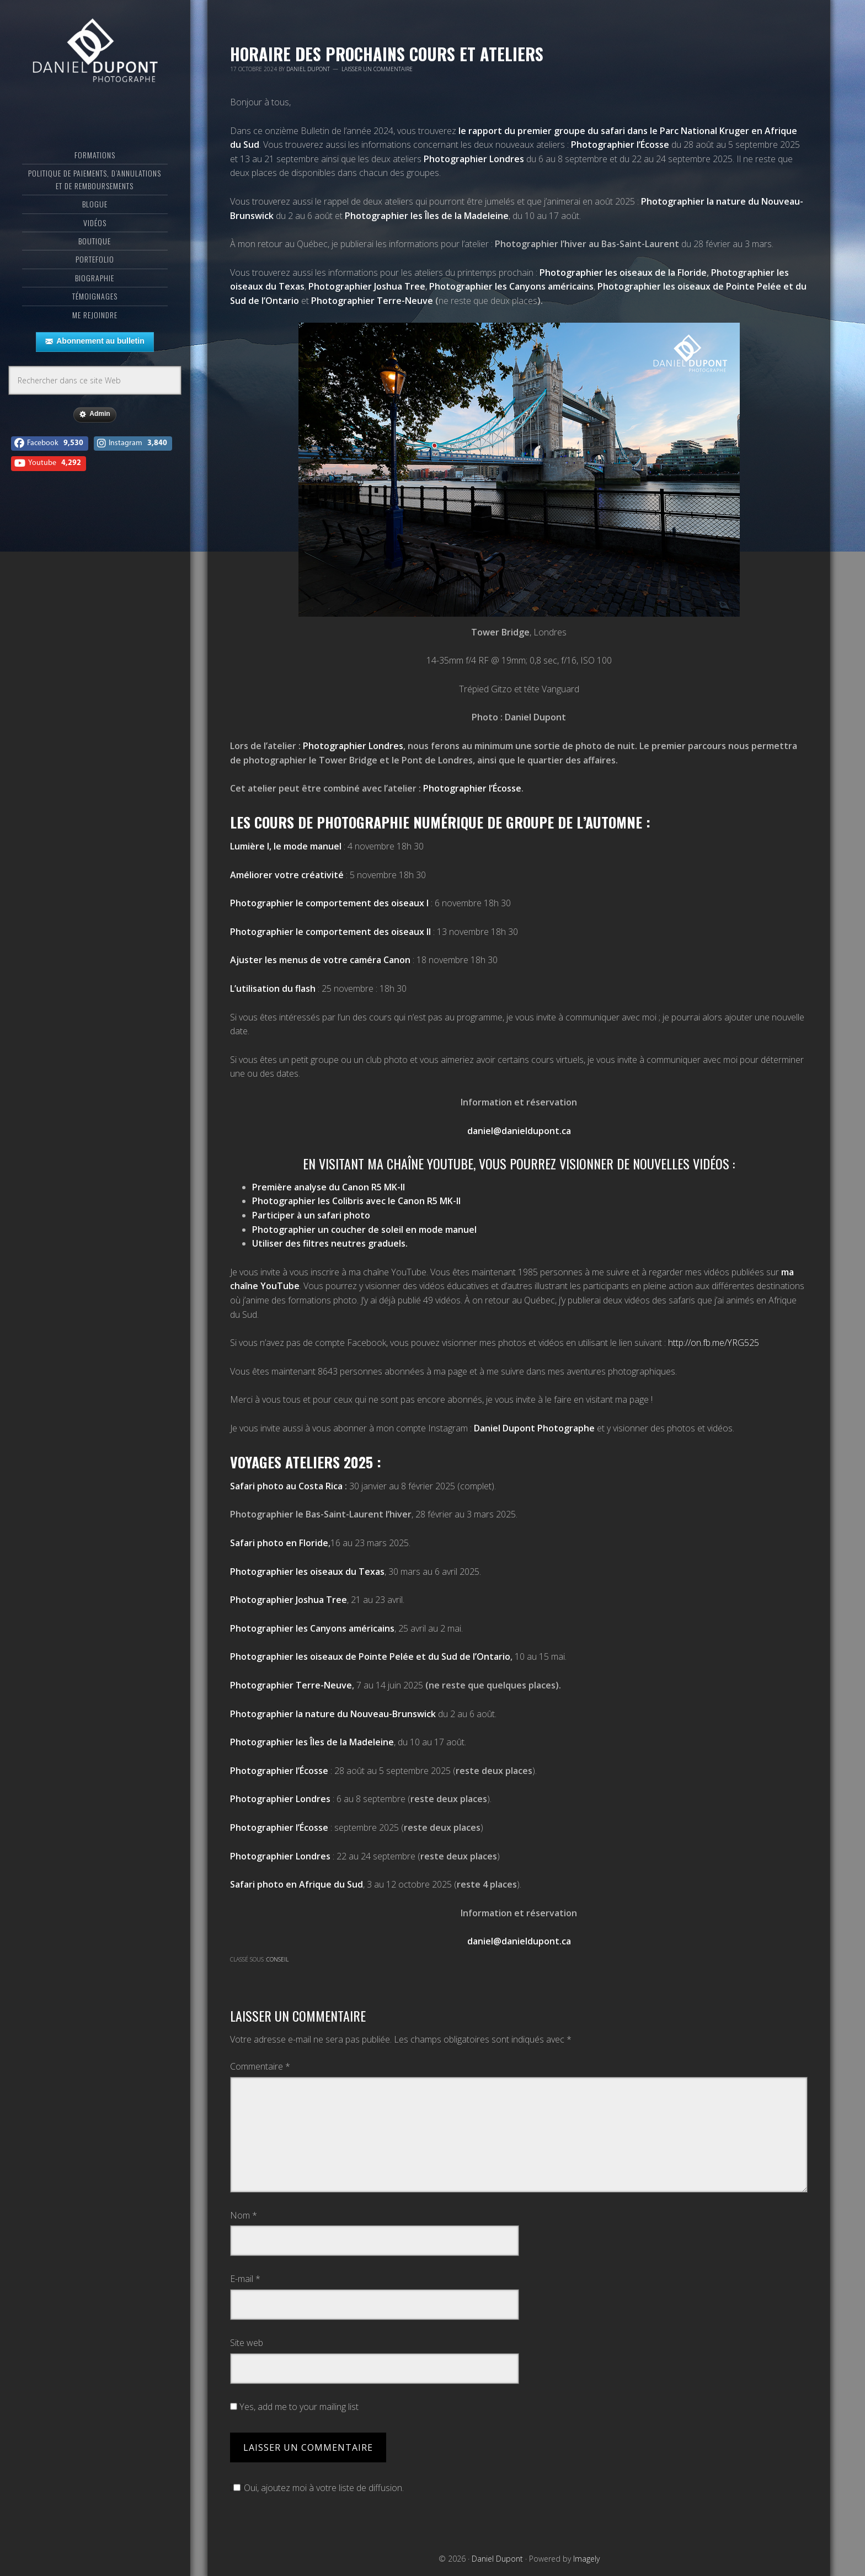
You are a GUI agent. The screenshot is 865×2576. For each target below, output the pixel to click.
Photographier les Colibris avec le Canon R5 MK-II (356, 1201)
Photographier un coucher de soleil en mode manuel (364, 1229)
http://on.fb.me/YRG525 (713, 1343)
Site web (246, 2343)
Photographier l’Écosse (620, 144)
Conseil (277, 1959)
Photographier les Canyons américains (312, 1628)
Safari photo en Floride (279, 1543)
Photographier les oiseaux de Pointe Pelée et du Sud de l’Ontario (370, 1656)
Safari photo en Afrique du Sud (296, 1884)
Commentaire (260, 2066)
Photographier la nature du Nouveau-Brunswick (333, 1714)
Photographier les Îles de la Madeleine (427, 216)
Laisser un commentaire (377, 69)
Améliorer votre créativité (287, 875)
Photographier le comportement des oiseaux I (329, 903)
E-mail (245, 2279)
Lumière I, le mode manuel (285, 846)
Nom (243, 2215)
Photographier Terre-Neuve (372, 301)
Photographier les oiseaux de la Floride (623, 272)
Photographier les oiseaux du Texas (307, 1571)
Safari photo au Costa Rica (286, 1486)
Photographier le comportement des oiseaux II (330, 932)
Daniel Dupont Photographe (534, 1428)
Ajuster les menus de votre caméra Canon (320, 960)
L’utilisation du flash (273, 988)
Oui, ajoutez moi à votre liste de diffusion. (317, 2488)
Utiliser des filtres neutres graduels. (331, 1243)
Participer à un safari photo (311, 1215)
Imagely (586, 2558)
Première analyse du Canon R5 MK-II (328, 1187)
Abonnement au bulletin (94, 341)
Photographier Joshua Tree (288, 1600)
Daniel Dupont (94, 52)
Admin (94, 414)
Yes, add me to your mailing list (294, 2407)
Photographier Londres (474, 159)
